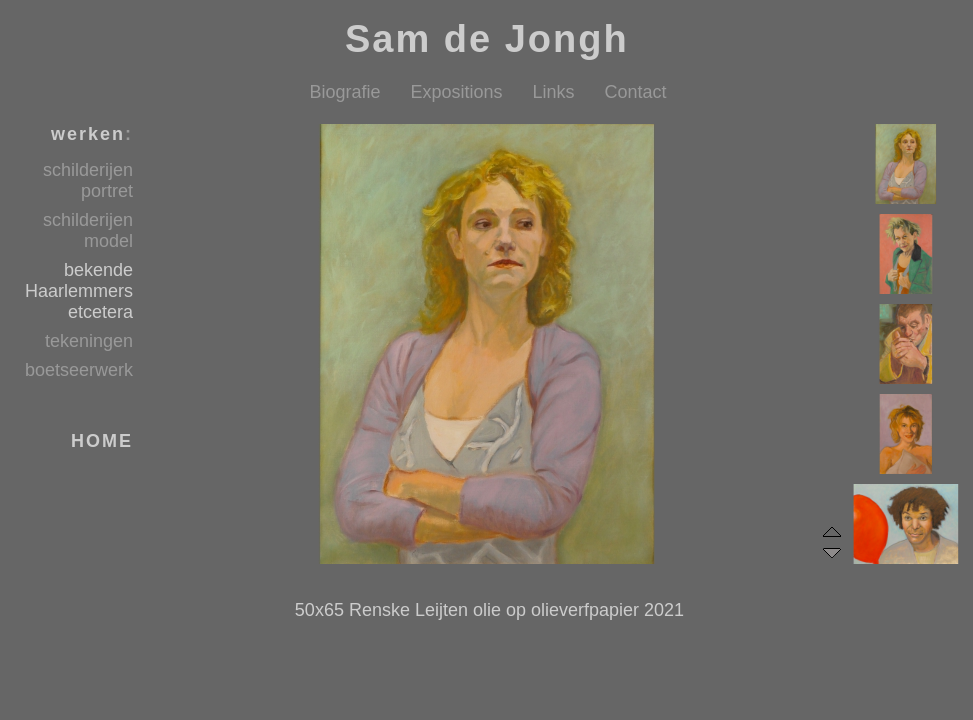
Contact (636, 92)
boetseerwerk (79, 370)
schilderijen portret (88, 180)
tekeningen (89, 341)
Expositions (456, 92)
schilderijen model (88, 230)
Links (554, 92)
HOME (102, 441)
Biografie (344, 92)
